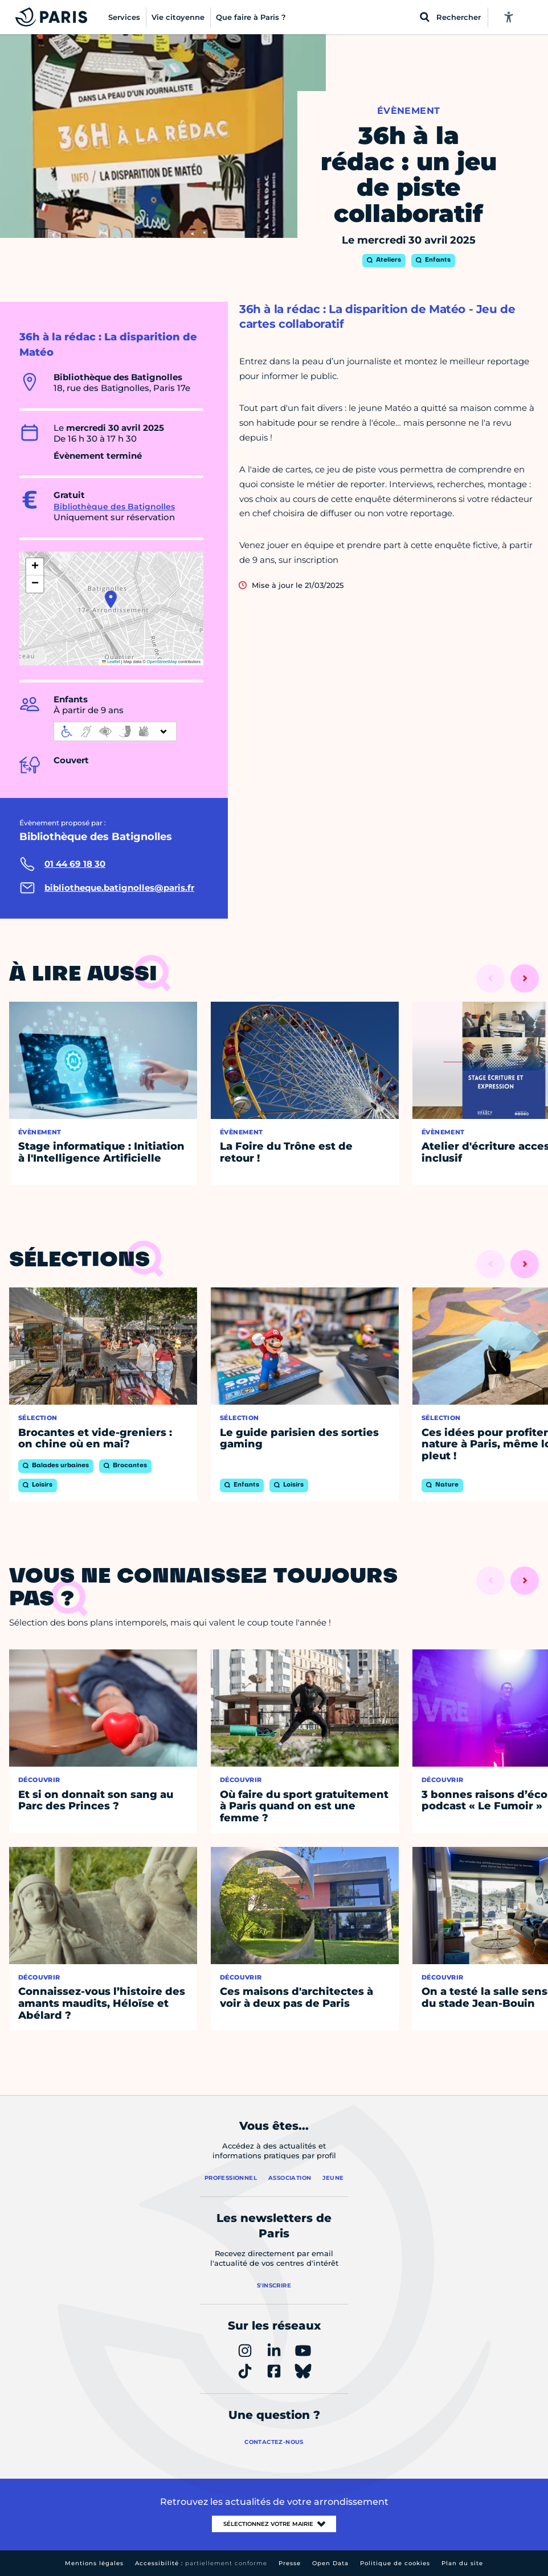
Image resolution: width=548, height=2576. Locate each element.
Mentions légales (94, 2563)
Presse (290, 2563)
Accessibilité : (201, 2563)
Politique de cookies (395, 2563)
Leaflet (111, 661)
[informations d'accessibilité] (115, 731)
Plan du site (462, 2563)
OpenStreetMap (162, 661)
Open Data (330, 2563)
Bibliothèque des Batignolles (114, 506)
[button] (111, 599)
